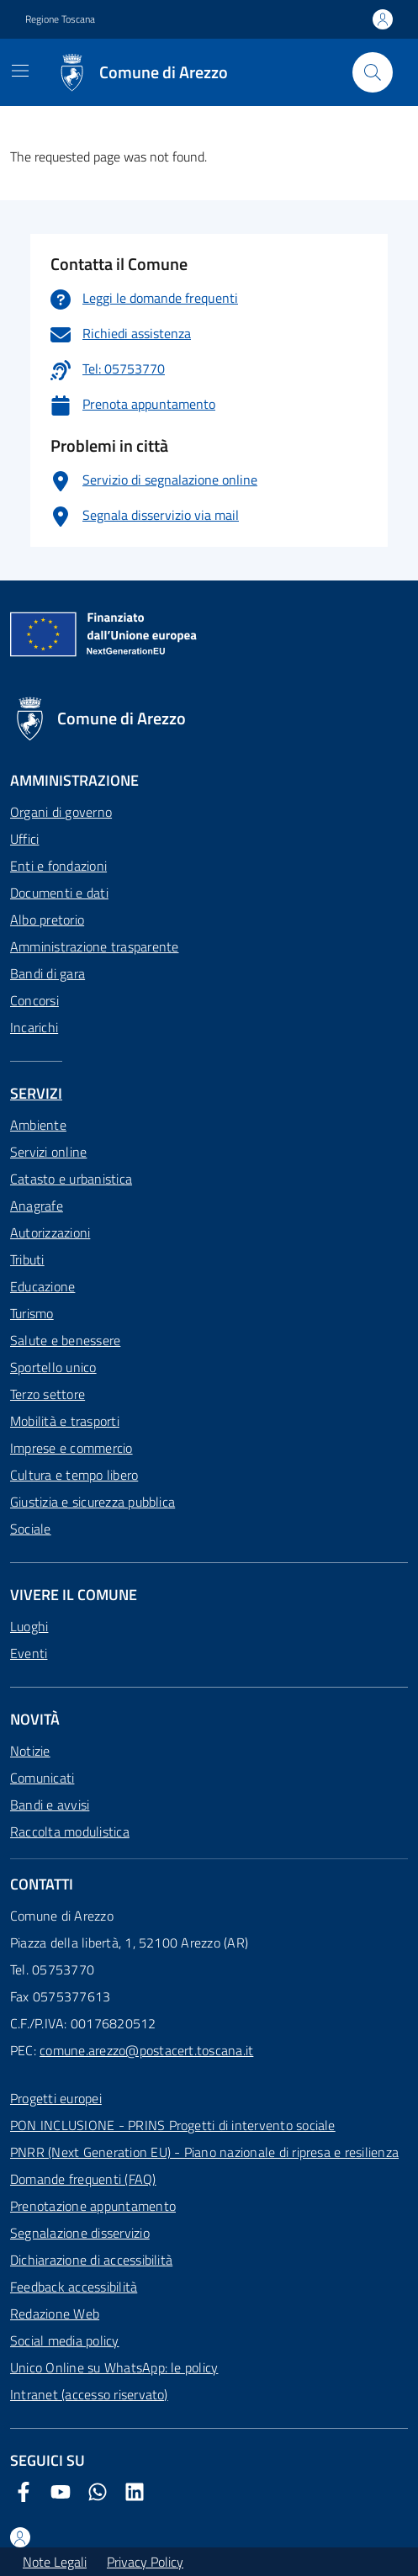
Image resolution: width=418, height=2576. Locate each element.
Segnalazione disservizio (80, 2233)
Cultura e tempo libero (74, 1475)
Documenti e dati (59, 893)
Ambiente (38, 1125)
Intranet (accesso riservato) (89, 2394)
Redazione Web (54, 2313)
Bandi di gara (47, 973)
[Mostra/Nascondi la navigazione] (20, 71)
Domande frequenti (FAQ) (83, 2179)
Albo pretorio (47, 919)
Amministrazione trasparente (94, 946)
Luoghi (29, 1626)
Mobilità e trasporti (64, 1421)
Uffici (24, 839)
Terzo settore (47, 1394)
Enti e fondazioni (58, 866)
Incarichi (34, 1027)
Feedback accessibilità (73, 2287)
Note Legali (55, 2562)
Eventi (28, 1653)
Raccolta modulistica (70, 1831)
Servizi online (48, 1152)
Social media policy (64, 2340)
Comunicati (42, 1778)
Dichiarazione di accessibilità (91, 2260)
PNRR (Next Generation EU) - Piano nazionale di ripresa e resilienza (204, 2152)
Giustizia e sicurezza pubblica (92, 1502)
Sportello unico (53, 1367)
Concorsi (34, 1000)
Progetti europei (56, 2098)
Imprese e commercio (71, 1448)
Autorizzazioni (50, 1232)
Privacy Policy (145, 2562)
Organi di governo (61, 812)
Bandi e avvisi (49, 1804)
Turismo (32, 1313)
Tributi (27, 1259)
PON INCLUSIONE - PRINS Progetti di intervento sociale (173, 2125)
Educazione (42, 1286)
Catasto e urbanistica (71, 1179)
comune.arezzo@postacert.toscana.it (146, 2050)
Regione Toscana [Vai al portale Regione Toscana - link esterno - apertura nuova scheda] (60, 19)
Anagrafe (36, 1205)
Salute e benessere (65, 1340)
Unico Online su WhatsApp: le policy (114, 2367)
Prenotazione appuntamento (93, 2206)
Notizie (30, 1751)
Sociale (30, 1529)
